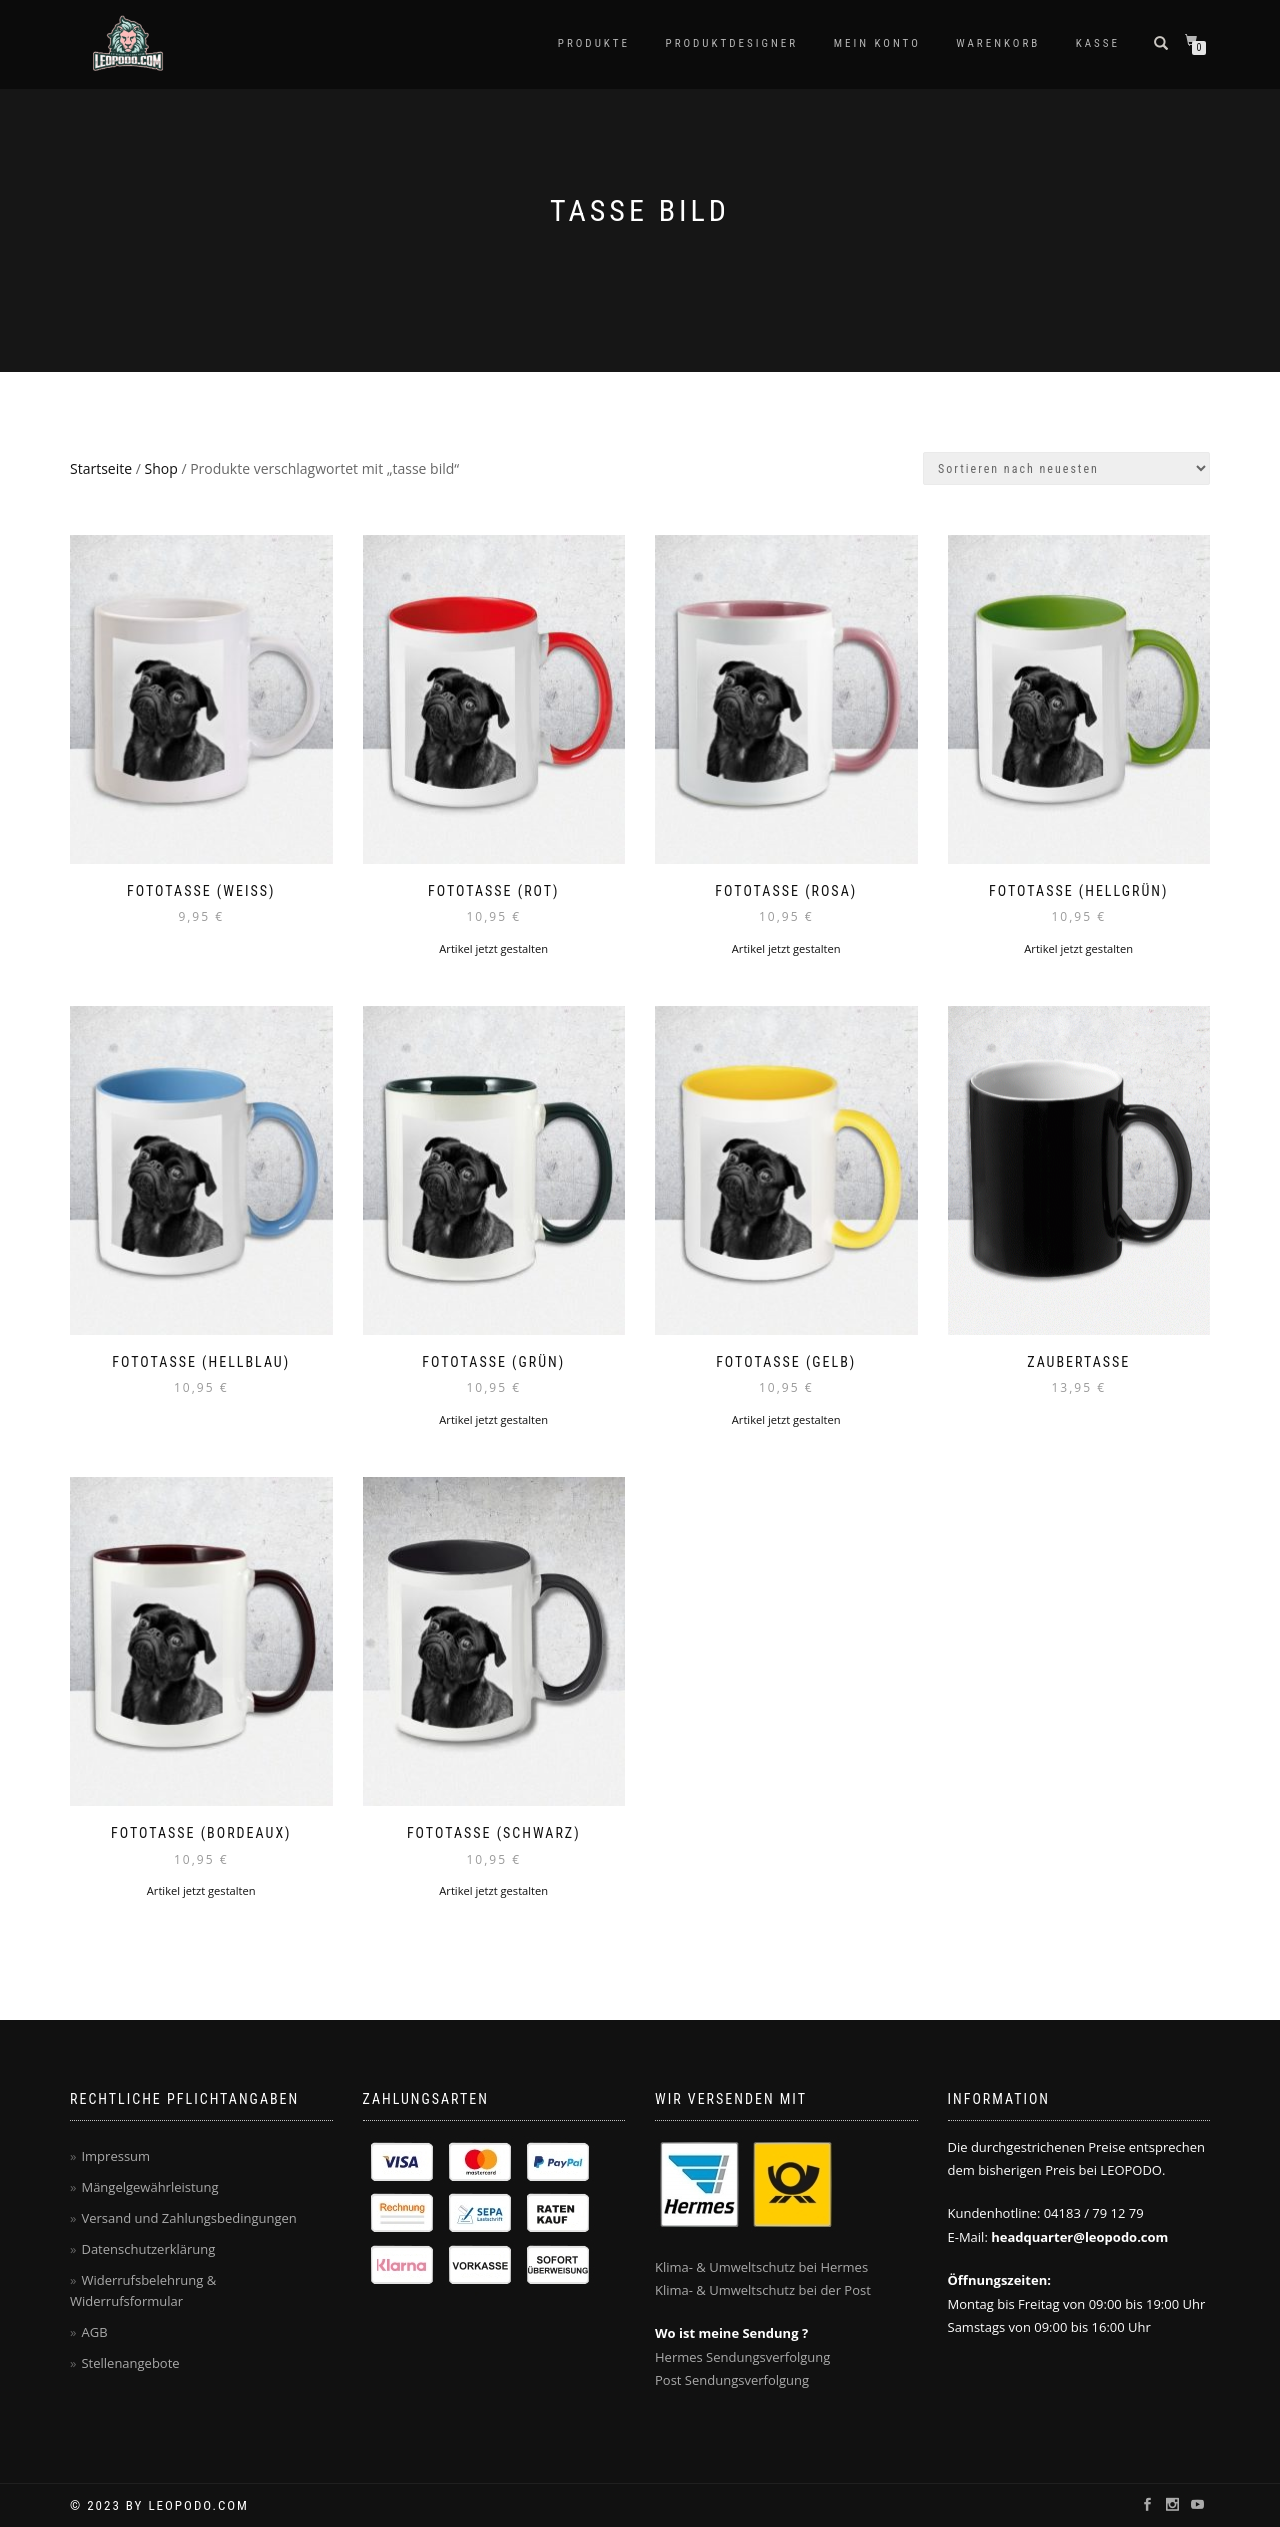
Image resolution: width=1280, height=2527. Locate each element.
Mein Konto (877, 43)
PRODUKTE (594, 43)
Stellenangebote (130, 2363)
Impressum (115, 2156)
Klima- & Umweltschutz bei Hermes (761, 2267)
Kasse (1098, 43)
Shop (161, 468)
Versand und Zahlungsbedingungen (188, 2218)
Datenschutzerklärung (148, 2249)
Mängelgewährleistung (149, 2187)
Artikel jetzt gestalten (494, 948)
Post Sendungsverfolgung (732, 2380)
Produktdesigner (732, 43)
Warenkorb (998, 43)
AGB (94, 2332)
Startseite (101, 468)
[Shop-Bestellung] (1066, 468)
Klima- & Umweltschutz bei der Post (763, 2290)
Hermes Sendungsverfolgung (742, 2357)
